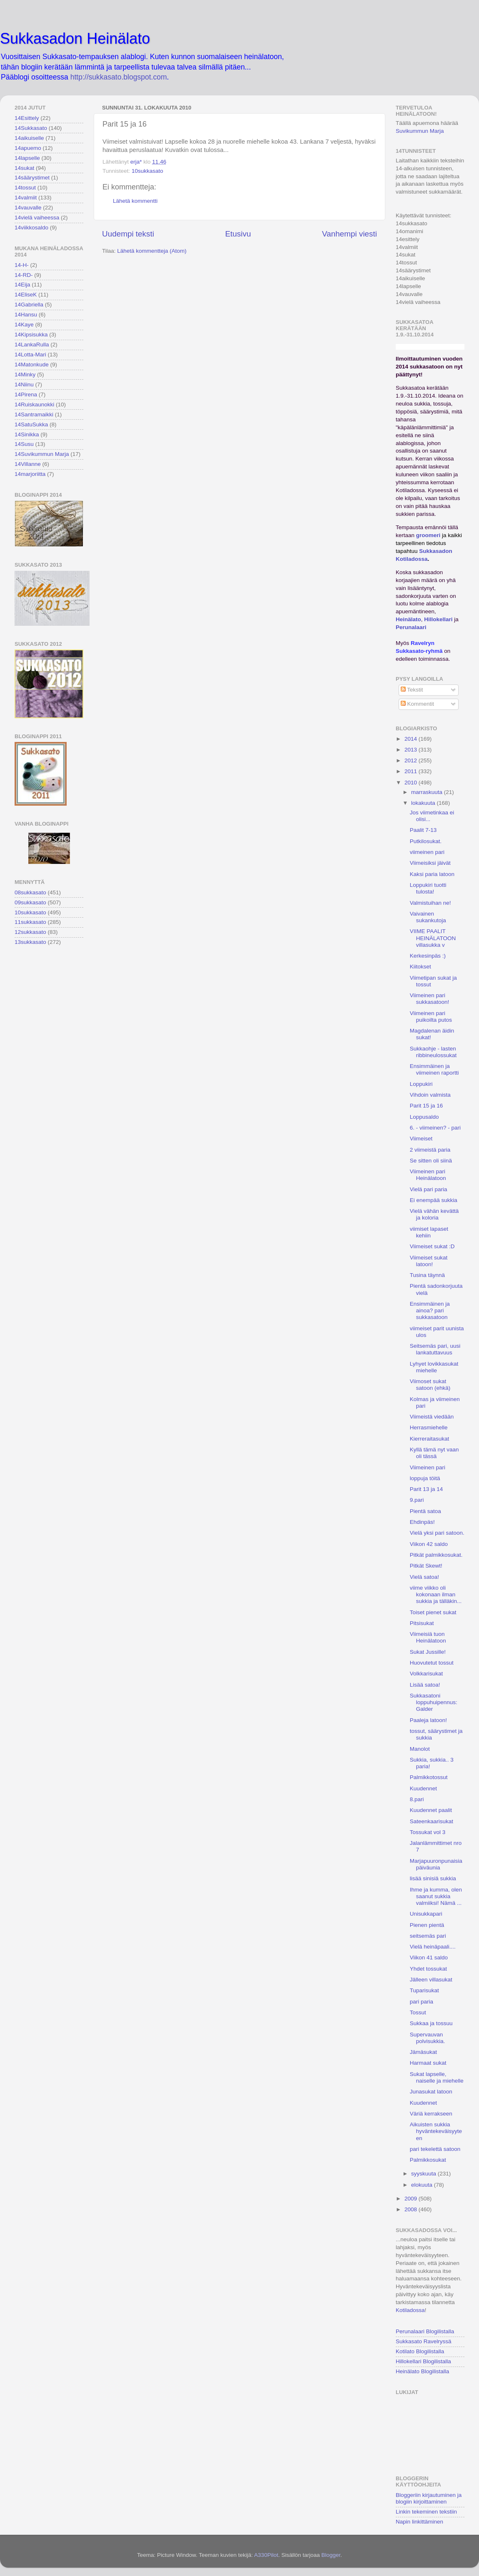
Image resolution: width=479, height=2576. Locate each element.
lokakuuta (424, 803)
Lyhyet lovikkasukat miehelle (434, 1367)
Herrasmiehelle (429, 1427)
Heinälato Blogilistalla (422, 2371)
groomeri (428, 535)
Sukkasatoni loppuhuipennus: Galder (433, 1702)
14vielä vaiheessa (37, 217)
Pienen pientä (427, 1925)
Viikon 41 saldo (429, 1957)
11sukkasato (30, 922)
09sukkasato (30, 902)
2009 (411, 2198)
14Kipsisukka (31, 334)
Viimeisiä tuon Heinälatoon (428, 1637)
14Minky (25, 374)
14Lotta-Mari (30, 354)
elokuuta (422, 2185)
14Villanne (28, 464)
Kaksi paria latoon (432, 874)
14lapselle (27, 158)
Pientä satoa (425, 1511)
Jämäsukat (423, 2052)
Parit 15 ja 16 (426, 1106)
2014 (411, 739)
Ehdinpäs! (422, 1522)
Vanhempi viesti (349, 233)
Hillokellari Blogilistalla (423, 2361)
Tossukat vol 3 (428, 1832)
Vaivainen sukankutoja (428, 917)
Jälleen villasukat (431, 1979)
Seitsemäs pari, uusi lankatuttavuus (435, 1349)
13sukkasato (30, 942)
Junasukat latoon (431, 2091)
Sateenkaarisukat (431, 1821)
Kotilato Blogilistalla (420, 2351)
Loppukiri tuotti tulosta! (428, 888)
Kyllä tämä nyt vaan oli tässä (434, 1452)
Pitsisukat (422, 1623)
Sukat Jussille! (428, 1652)
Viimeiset (421, 1138)
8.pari (417, 1799)
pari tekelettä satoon (435, 2149)
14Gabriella (29, 304)
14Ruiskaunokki (34, 404)
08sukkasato (30, 892)
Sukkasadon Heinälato (75, 38)
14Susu (24, 444)
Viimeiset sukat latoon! (429, 1260)
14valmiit (26, 197)
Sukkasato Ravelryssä (424, 2341)
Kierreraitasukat (429, 1439)
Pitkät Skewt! (426, 1566)
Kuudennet (423, 1788)
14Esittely (27, 118)
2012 (411, 760)
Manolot (420, 1749)
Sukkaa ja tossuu (431, 2023)
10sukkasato (147, 171)
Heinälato (408, 619)
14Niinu (24, 384)
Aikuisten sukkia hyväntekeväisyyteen (436, 2131)
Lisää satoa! (425, 1685)
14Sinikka (27, 434)
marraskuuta (427, 792)
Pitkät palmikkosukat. (436, 1555)
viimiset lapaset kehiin (429, 1232)
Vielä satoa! (424, 1577)
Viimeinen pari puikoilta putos (431, 1016)
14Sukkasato (31, 128)
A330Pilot (266, 2555)
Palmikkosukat (428, 2160)
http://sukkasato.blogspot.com (118, 77)
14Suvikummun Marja (42, 454)
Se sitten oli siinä (431, 1160)
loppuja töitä (425, 1478)
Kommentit (417, 704)
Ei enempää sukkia (433, 1200)
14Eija (22, 284)
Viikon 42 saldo (429, 1544)
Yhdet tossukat (428, 1969)
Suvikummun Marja (420, 131)
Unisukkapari (426, 1914)
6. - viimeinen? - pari (435, 1128)
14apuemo (28, 148)
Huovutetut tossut (432, 1663)
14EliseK (26, 294)
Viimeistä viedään (432, 1417)
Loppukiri (421, 1084)
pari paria (421, 2002)
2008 (411, 2209)
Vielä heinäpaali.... (433, 1947)
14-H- (22, 265)
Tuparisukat (424, 1990)
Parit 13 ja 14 (426, 1489)
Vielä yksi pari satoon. (437, 1533)
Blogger (330, 2555)
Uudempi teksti (128, 233)
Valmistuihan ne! (430, 903)
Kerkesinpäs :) (428, 956)
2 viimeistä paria (430, 1150)
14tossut (25, 187)
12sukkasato (30, 932)
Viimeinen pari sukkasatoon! (429, 998)
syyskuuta (424, 2173)
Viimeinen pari (427, 1467)
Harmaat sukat (428, 2063)
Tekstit (412, 690)
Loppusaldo (424, 1117)
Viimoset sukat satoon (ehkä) (430, 1384)
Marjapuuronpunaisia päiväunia (436, 1864)
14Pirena (26, 394)
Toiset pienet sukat (433, 1612)
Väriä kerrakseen (431, 2114)
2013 (411, 750)
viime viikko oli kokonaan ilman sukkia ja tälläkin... (436, 1594)
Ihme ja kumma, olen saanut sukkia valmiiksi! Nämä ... (436, 1896)
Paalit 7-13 (423, 830)
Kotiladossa (410, 2310)
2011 (411, 771)
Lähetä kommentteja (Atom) (152, 251)
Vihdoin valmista (430, 1095)
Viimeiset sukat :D (432, 1246)
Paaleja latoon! (428, 1720)
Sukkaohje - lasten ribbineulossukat (433, 1051)
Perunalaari (411, 627)
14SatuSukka (31, 424)
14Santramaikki (34, 414)
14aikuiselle (29, 138)
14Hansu (26, 314)
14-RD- (24, 275)
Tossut (418, 2012)
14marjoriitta (30, 474)
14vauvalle (28, 207)
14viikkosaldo (31, 227)
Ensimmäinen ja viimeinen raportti (434, 1069)
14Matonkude (32, 364)
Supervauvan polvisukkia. (427, 2037)
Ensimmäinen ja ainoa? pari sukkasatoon (430, 1310)
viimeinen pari (427, 852)
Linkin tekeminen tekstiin (426, 2512)
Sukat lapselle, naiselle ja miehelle (437, 2077)
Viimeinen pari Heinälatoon (428, 1174)
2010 (411, 782)
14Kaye (24, 324)
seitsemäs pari (428, 1936)
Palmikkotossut (429, 1777)
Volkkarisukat (426, 1673)
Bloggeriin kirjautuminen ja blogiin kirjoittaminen (429, 2498)
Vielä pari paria (428, 1189)
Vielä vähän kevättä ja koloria (434, 1214)
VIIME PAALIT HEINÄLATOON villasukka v (433, 938)
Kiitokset (420, 966)
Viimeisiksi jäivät (430, 863)
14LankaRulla (32, 344)
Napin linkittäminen (419, 2522)
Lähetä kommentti (135, 201)
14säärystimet (32, 177)
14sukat (24, 168)
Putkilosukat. (426, 841)
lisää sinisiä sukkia (433, 1878)
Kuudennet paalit (431, 1810)
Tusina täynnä (427, 1275)
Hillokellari (438, 619)
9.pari (417, 1500)
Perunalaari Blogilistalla (425, 2331)
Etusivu (238, 233)
